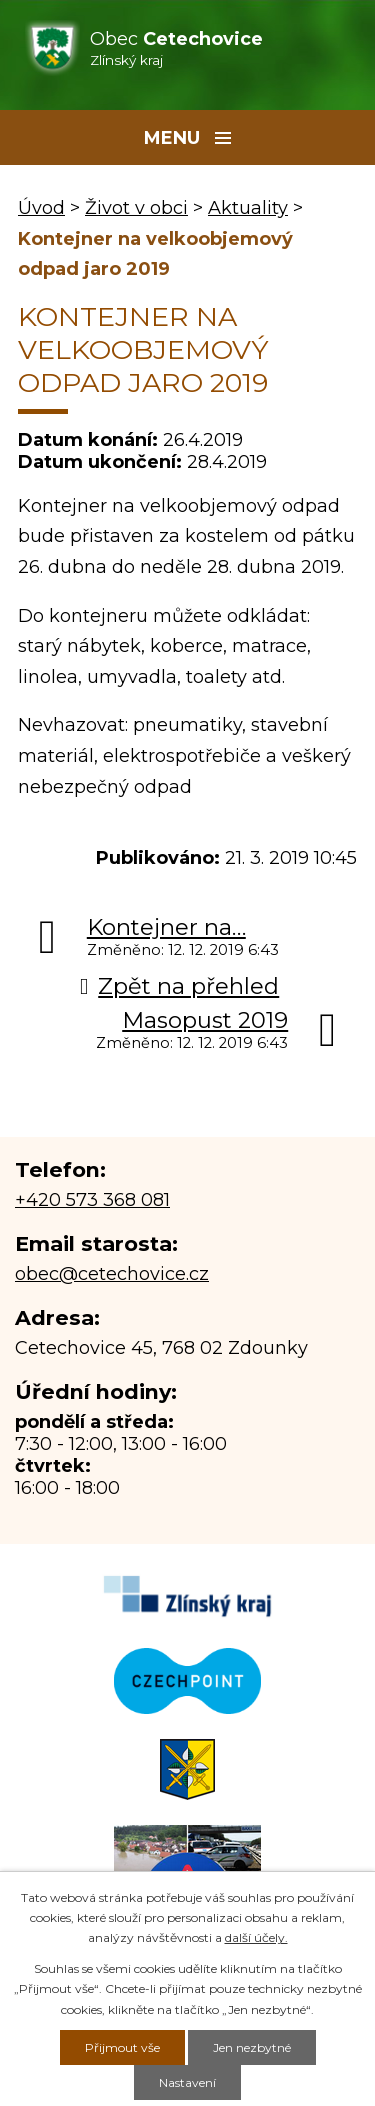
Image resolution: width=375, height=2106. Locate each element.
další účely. (256, 1937)
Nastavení (187, 2082)
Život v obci (136, 208)
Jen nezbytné (252, 2047)
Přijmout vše (122, 2047)
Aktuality (248, 208)
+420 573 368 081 (92, 1200)
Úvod (41, 208)
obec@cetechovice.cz (112, 1274)
